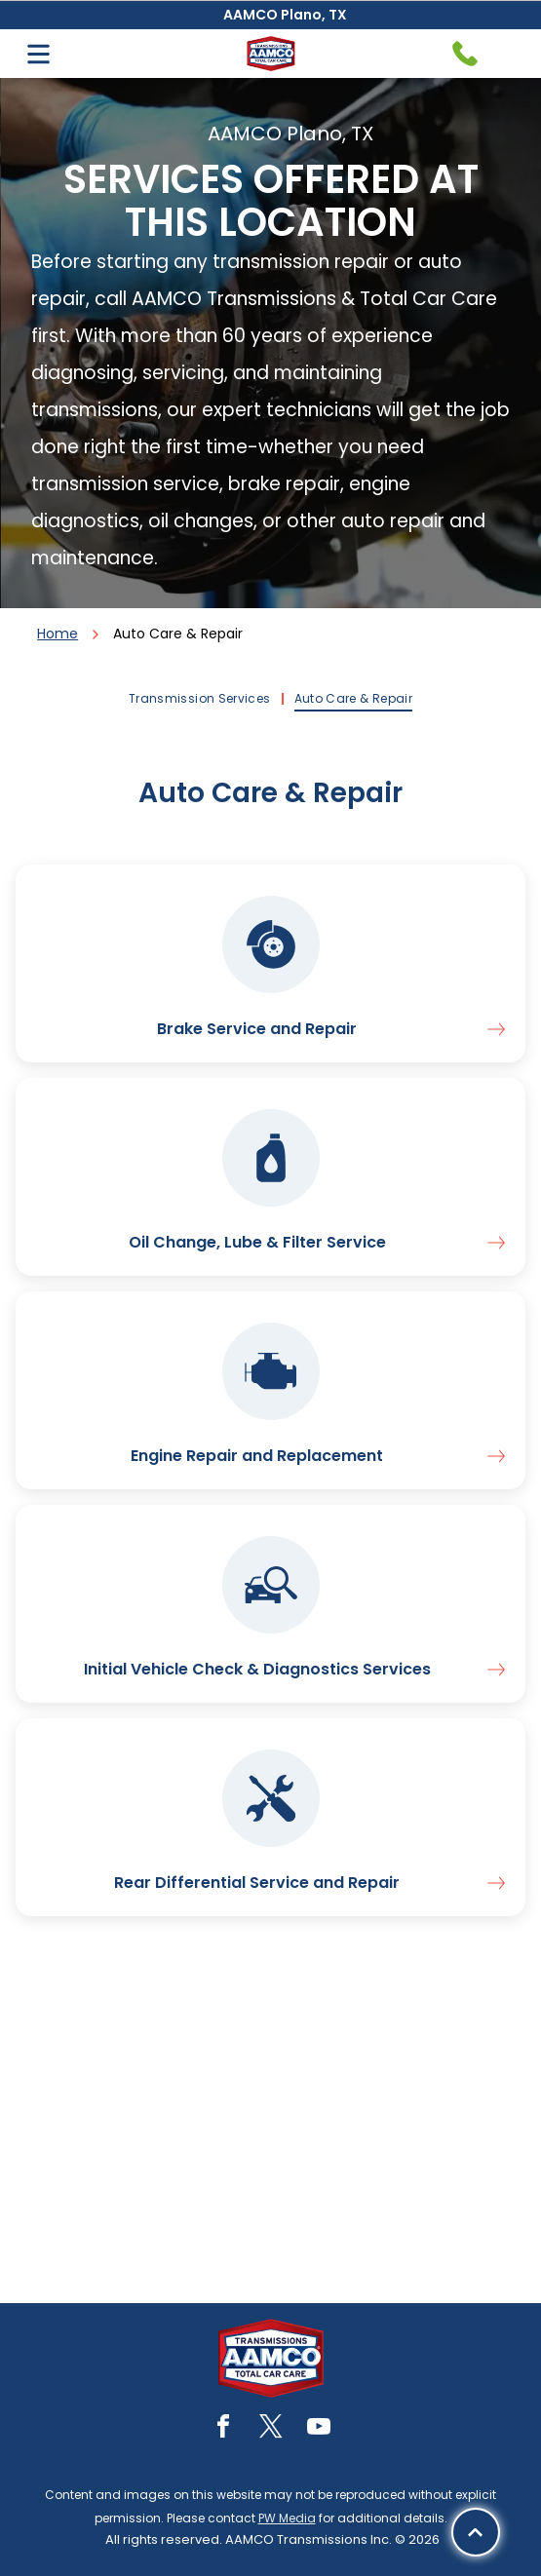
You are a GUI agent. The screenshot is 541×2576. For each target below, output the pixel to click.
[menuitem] (202, 699)
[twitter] (271, 2429)
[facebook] (223, 2429)
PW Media (287, 2518)
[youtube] (318, 2429)
